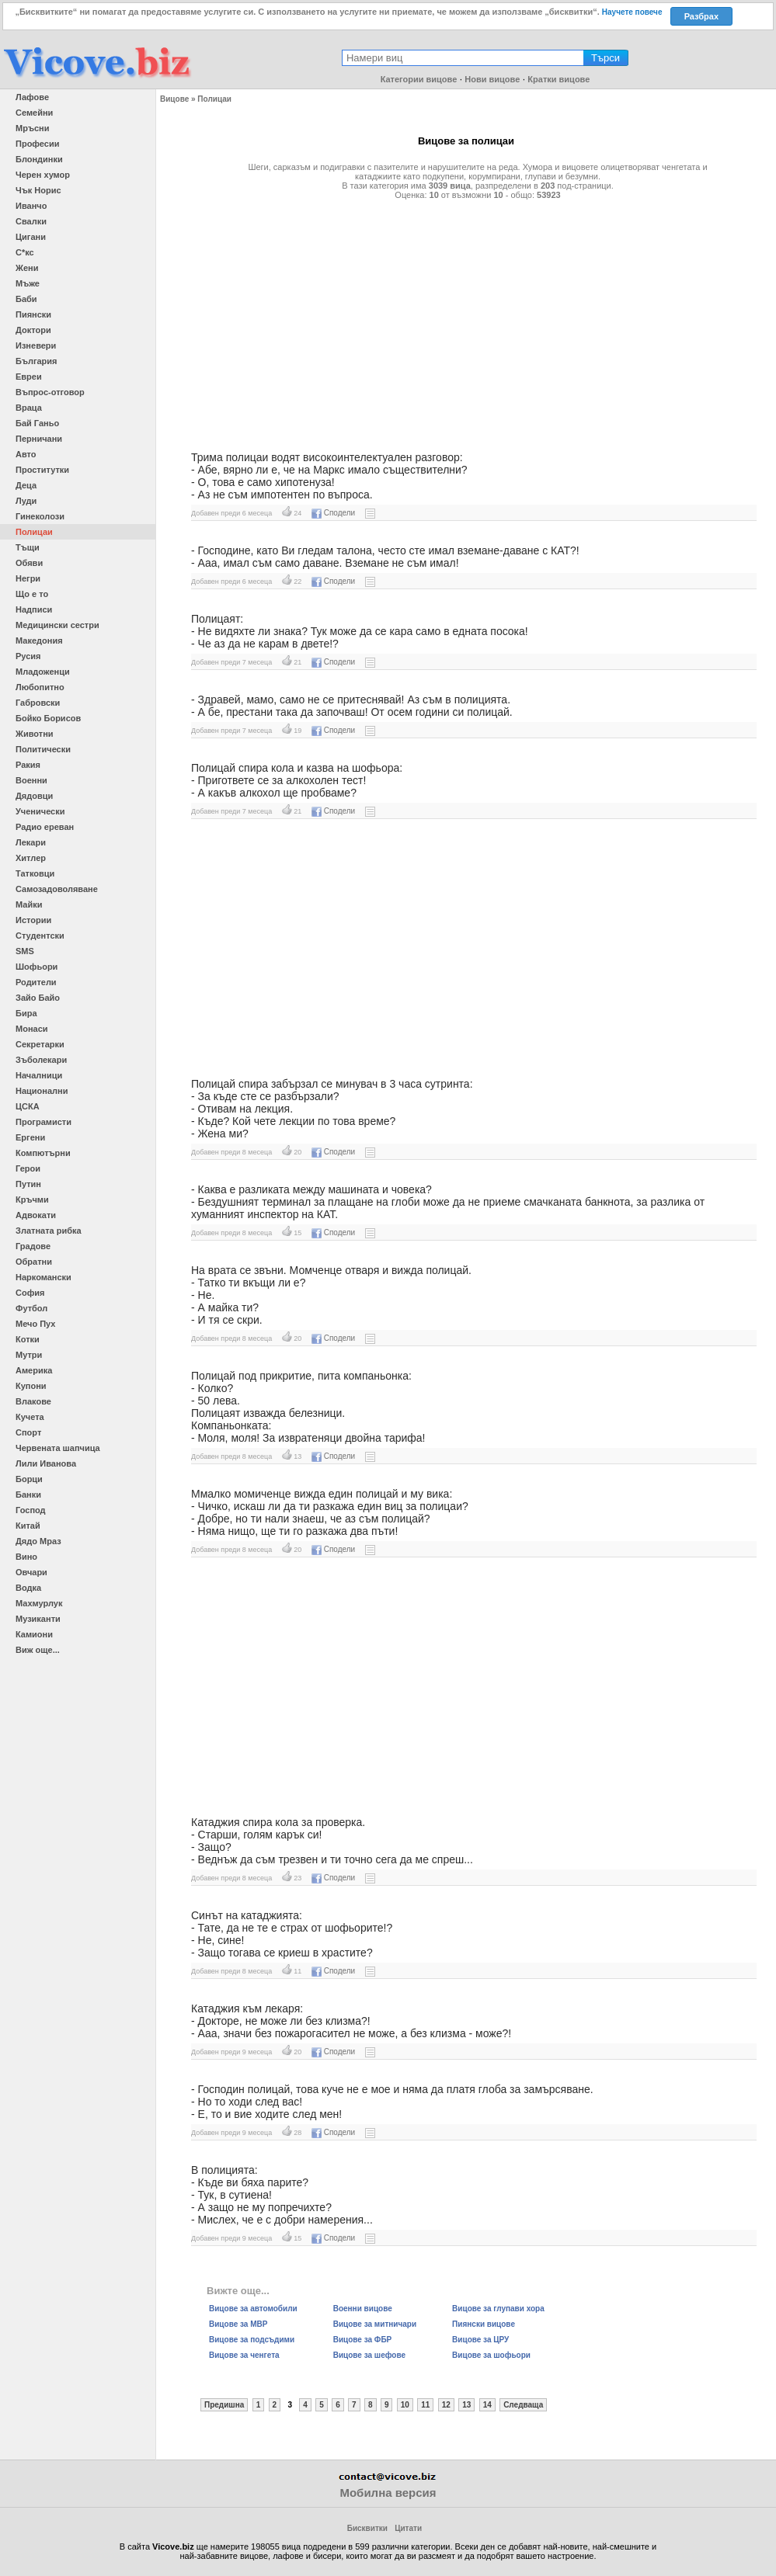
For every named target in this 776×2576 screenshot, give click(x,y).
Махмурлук (39, 1603)
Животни (35, 733)
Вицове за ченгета (244, 2355)
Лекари (31, 842)
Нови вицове (492, 79)
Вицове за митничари (374, 2324)
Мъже (28, 283)
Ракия (28, 764)
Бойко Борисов (48, 718)
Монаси (32, 1028)
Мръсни (32, 128)
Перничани (39, 438)
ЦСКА (28, 1106)
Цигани (31, 236)
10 (405, 2405)
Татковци (35, 873)
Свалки (31, 221)
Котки (28, 1339)
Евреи (29, 376)
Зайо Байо (38, 997)
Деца (26, 485)
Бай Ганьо (37, 423)
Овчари (31, 1572)
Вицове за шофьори (491, 2355)
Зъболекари (41, 1059)
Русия (28, 656)
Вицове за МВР (238, 2324)
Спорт (28, 1432)
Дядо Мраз (38, 1541)
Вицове (174, 99)
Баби (26, 299)
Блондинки (39, 159)
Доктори (33, 330)
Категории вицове (419, 79)
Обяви (29, 563)
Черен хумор (43, 174)
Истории (33, 920)
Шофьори (36, 966)
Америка (34, 1370)
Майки (29, 904)
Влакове (33, 1401)
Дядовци (34, 795)
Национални (42, 1090)
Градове (33, 1246)
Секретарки (40, 1044)
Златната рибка (49, 1230)
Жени (27, 268)
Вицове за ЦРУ (480, 2339)
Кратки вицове (558, 79)
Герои (28, 1168)
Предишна (224, 2405)
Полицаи (34, 531)
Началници (39, 1075)
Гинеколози (40, 516)
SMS (25, 951)
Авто (26, 454)
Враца (29, 407)
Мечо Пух (35, 1323)
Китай (28, 1525)
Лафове (32, 97)
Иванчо (31, 205)
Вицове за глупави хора (498, 2308)
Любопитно (40, 687)
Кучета (30, 1417)
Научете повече (632, 12)
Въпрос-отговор (50, 392)
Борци (29, 1479)
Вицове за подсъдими (251, 2339)
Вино (26, 1556)
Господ (31, 1510)
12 (446, 2405)
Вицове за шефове (369, 2355)
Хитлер (31, 858)
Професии (37, 143)
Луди (26, 500)
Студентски (40, 935)
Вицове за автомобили (253, 2308)
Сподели (333, 513)
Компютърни (43, 1153)
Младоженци (43, 671)
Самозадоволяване (57, 889)
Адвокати (36, 1215)
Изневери (36, 345)
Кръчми (32, 1199)
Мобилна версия (387, 2492)
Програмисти (43, 1122)
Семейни (34, 112)
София (30, 1292)
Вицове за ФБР (362, 2339)
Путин (28, 1184)
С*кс (25, 252)
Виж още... (38, 1649)
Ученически (40, 811)
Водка (28, 1587)
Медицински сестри (57, 625)
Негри (28, 578)
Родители (36, 982)
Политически (43, 749)
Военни (31, 780)
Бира (26, 1013)
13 (466, 2405)
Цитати (408, 2528)
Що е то (32, 594)
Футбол (31, 1308)
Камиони (34, 1634)
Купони (31, 1385)
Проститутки (42, 469)
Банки (28, 1494)
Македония (39, 640)
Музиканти (38, 1618)
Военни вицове (362, 2308)
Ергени (30, 1137)
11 (425, 2405)
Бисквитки (367, 2528)
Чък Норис (38, 190)
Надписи (34, 609)
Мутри (29, 1354)
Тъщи (28, 547)
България (36, 361)
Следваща (523, 2405)
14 (487, 2405)
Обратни (34, 1261)
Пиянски (33, 314)
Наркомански (43, 1277)
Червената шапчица (58, 1448)
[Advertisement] (466, 319)
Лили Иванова (46, 1463)
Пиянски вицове (483, 2324)
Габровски (38, 702)
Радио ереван (45, 826)
